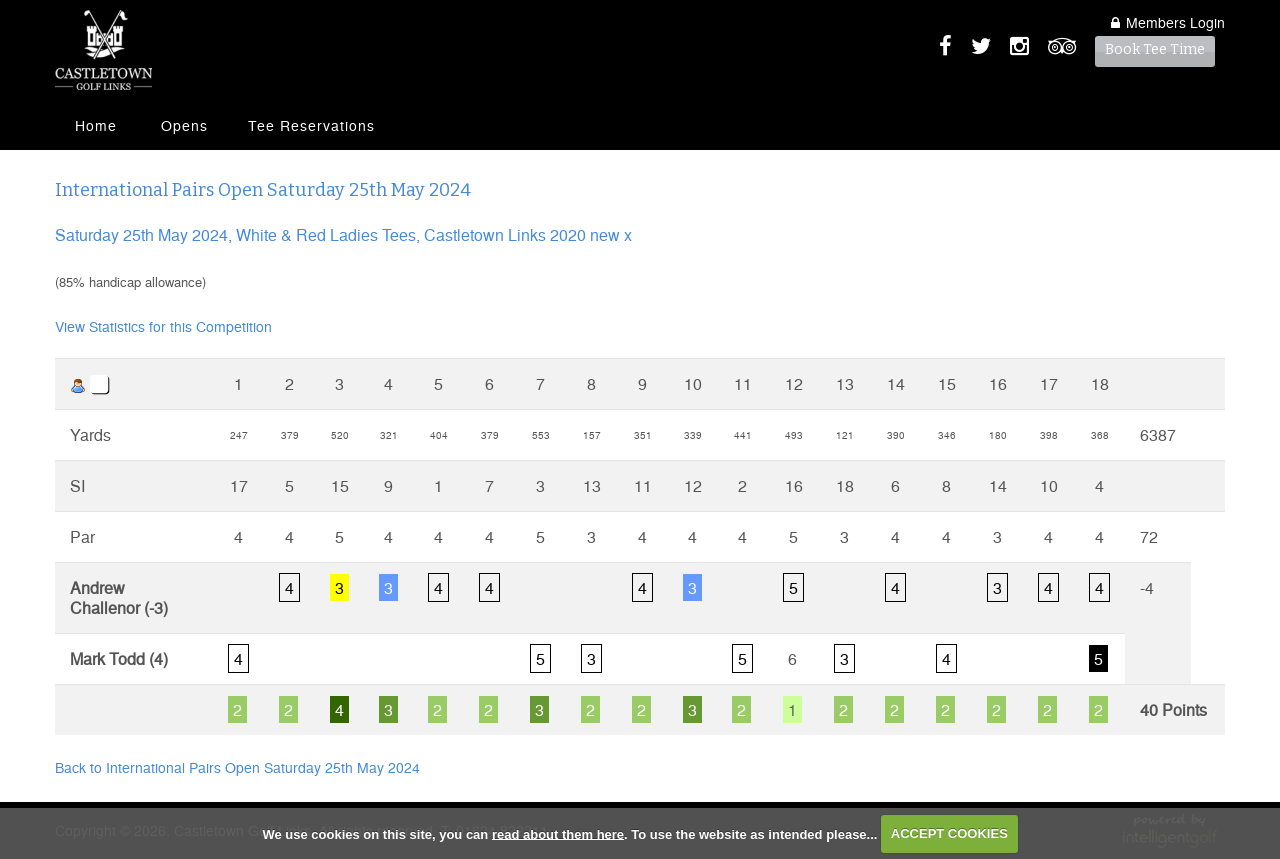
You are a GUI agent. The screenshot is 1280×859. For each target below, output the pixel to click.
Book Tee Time (1155, 49)
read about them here (558, 833)
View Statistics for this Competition (163, 326)
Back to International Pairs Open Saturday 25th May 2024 (237, 767)
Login (1168, 22)
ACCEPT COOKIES (949, 833)
